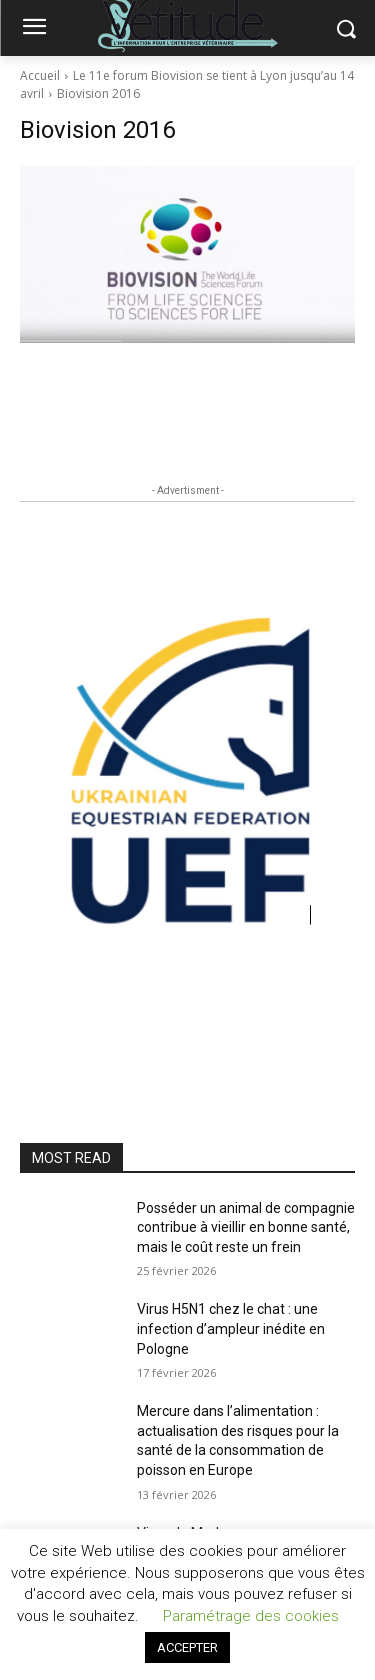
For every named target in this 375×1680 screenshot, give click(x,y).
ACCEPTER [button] (187, 1647)
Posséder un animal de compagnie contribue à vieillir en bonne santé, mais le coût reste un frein (246, 1227)
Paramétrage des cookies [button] (251, 1616)
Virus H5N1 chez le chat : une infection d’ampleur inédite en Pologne (231, 1328)
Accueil (40, 75)
